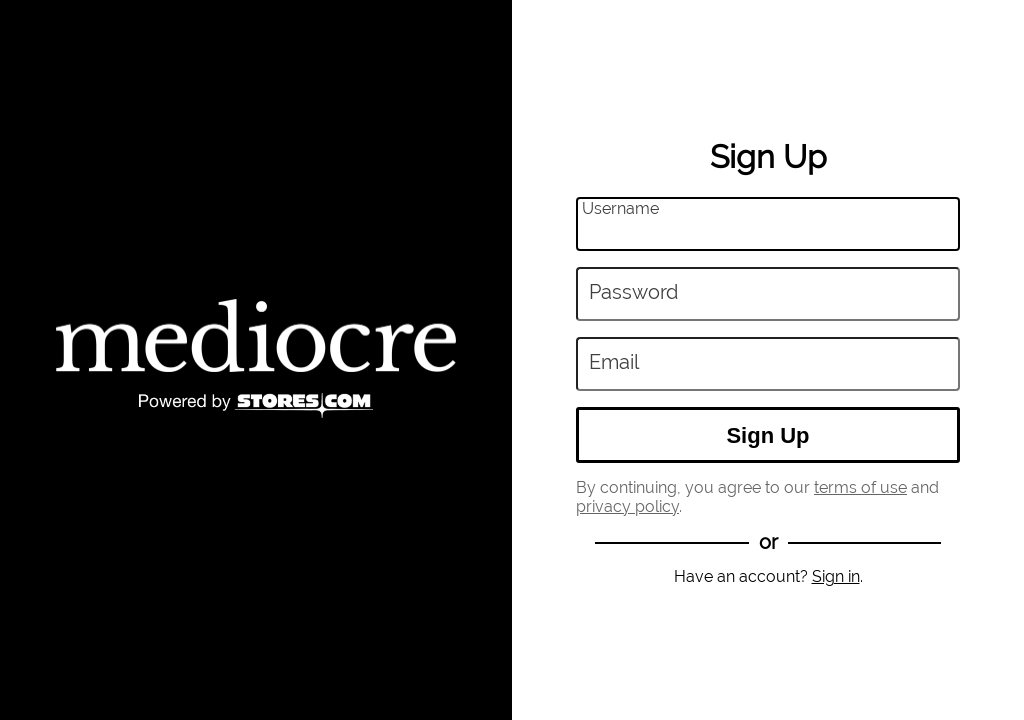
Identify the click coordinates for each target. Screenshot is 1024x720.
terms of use (860, 487)
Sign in (836, 576)
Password (633, 292)
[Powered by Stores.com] (256, 407)
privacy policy (627, 506)
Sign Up (767, 435)
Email (614, 362)
